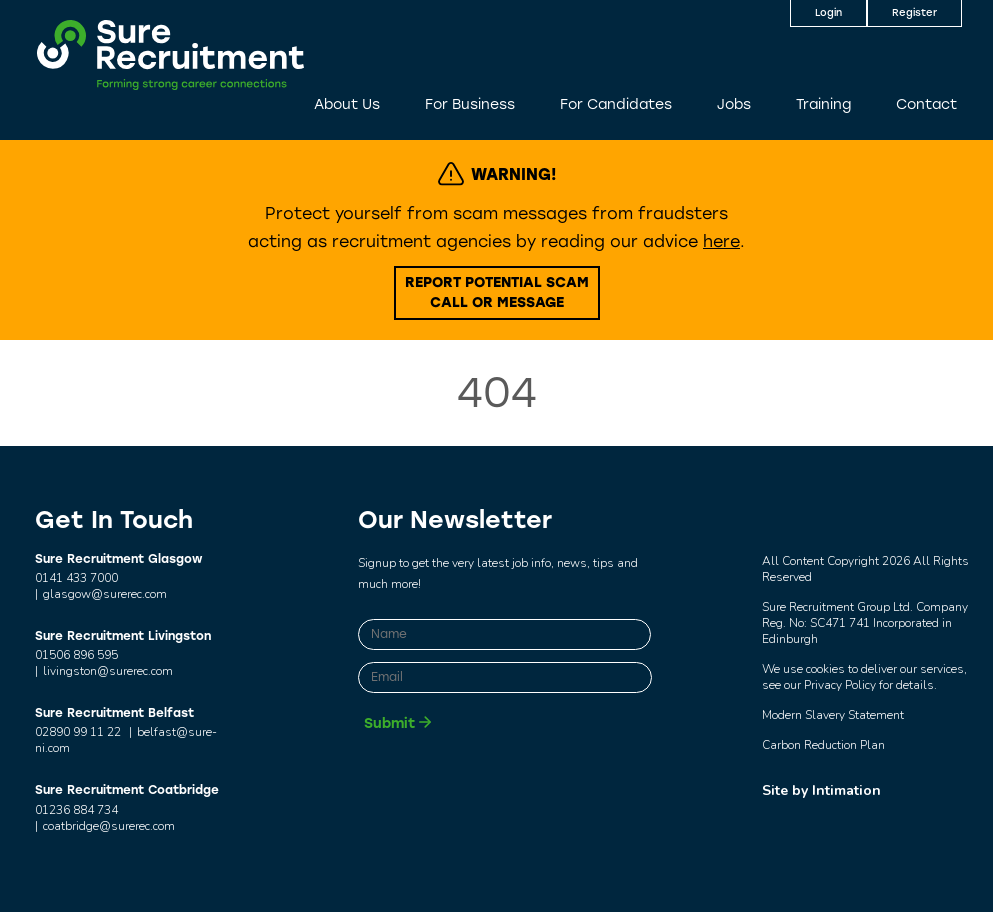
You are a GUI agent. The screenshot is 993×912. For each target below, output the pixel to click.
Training (823, 104)
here (721, 241)
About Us (347, 104)
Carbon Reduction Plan (823, 745)
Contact (926, 104)
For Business (470, 104)
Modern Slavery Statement (833, 715)
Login (828, 12)
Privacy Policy (840, 685)
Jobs (734, 104)
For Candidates (616, 104)
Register (914, 12)
